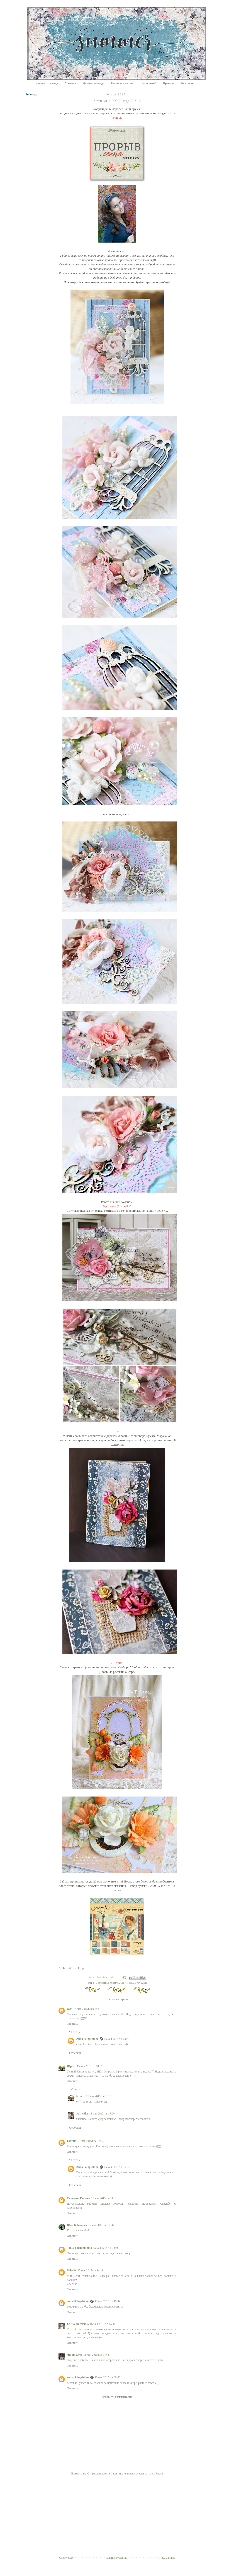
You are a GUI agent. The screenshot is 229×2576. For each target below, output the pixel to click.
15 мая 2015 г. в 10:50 (89, 2066)
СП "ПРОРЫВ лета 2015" (134, 1982)
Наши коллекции (122, 83)
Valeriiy (72, 2270)
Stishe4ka (82, 2113)
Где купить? (148, 83)
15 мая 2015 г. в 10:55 (90, 2140)
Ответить (72, 2023)
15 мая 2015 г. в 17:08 (102, 2113)
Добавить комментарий (117, 2396)
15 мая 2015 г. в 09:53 (86, 2008)
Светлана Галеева (78, 2198)
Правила (168, 83)
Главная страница (46, 83)
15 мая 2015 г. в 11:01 (104, 2198)
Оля (69, 2008)
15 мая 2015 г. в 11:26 (101, 2225)
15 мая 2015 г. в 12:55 (105, 2247)
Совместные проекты (107, 1982)
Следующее (66, 2557)
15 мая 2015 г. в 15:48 (102, 2323)
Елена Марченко (78, 2323)
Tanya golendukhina (79, 2247)
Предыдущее (167, 2557)
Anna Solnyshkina (87, 2038)
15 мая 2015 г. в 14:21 (90, 2270)
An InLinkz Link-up (71, 1968)
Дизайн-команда (93, 83)
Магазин (70, 83)
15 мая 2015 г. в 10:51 (99, 2096)
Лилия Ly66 (74, 2354)
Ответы (76, 2032)
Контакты (187, 83)
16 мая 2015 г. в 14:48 (96, 2354)
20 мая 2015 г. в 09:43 (107, 2377)
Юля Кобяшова (77, 2225)
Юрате (71, 2066)
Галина (71, 2140)
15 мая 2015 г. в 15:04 (117, 2166)
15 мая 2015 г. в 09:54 (117, 2038)
